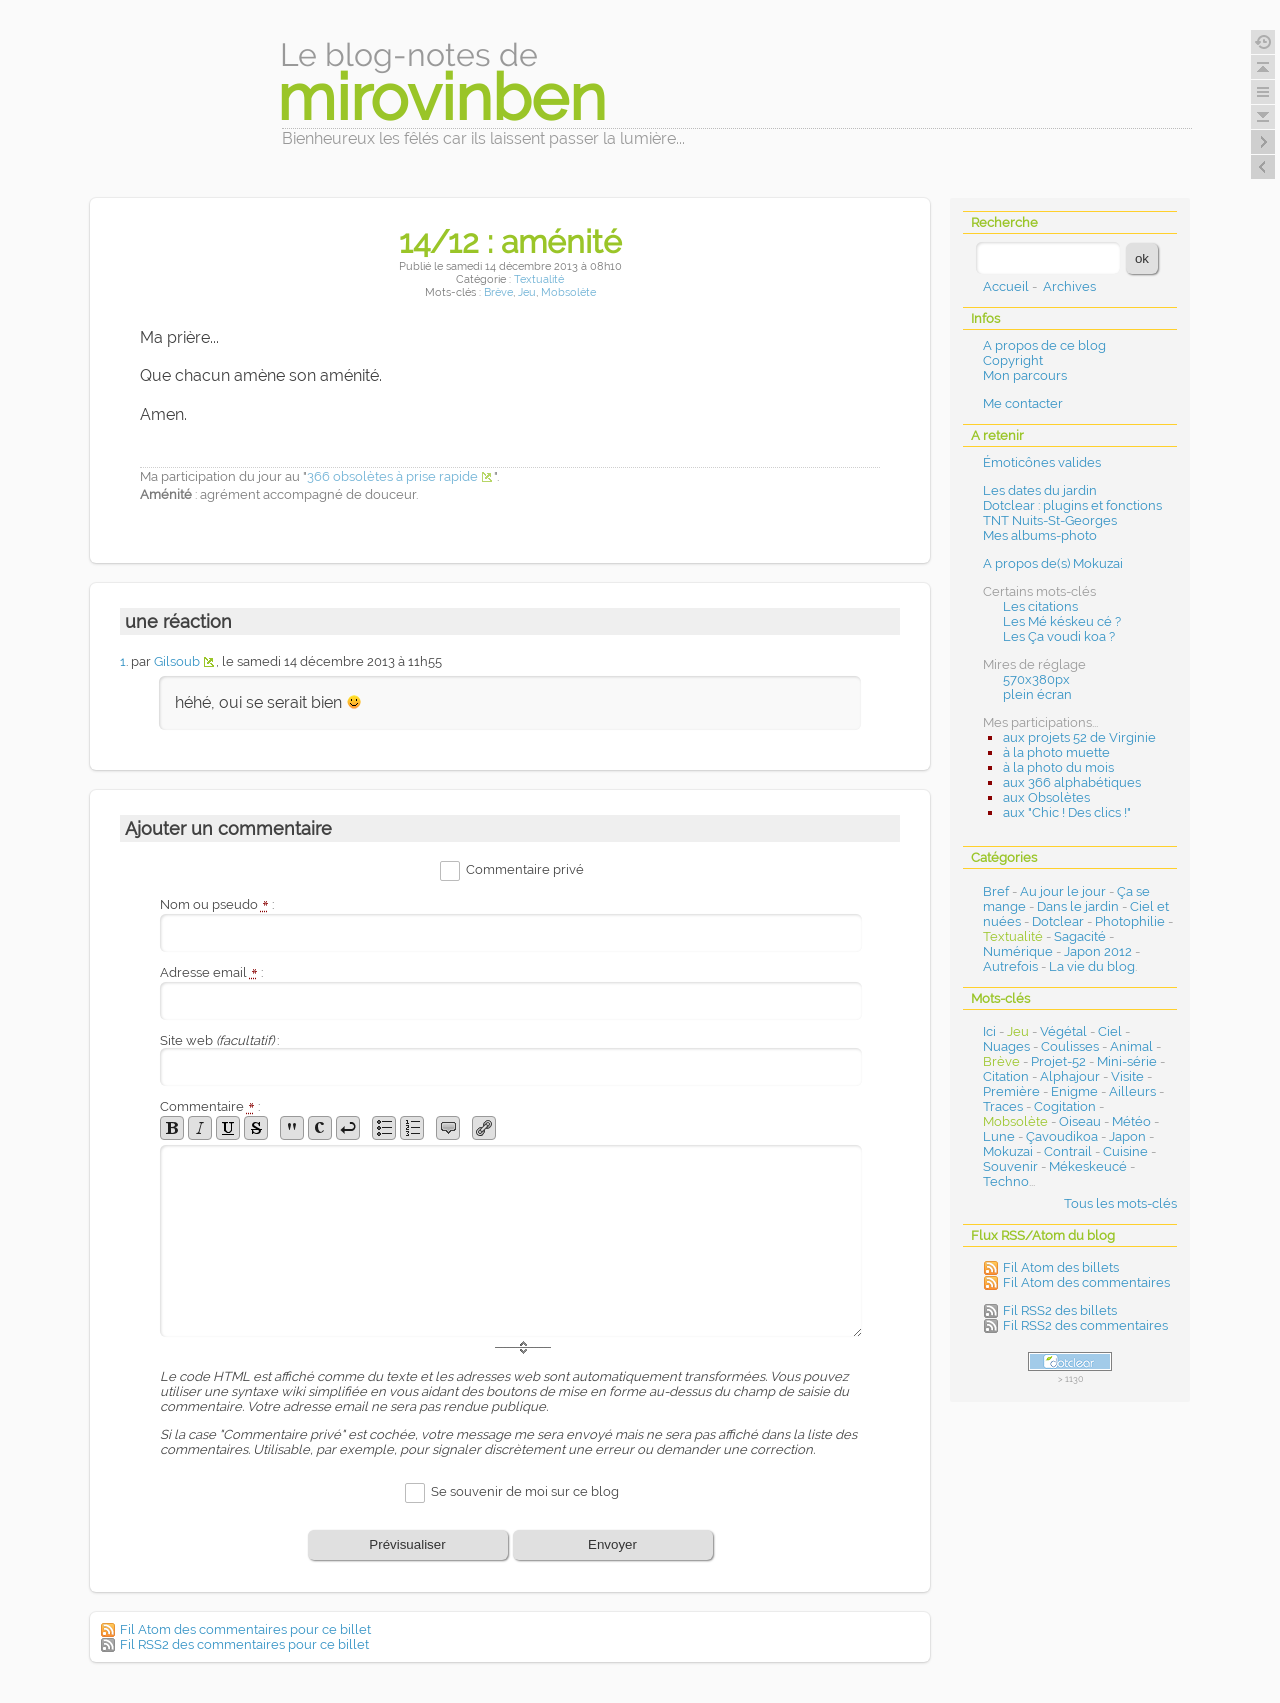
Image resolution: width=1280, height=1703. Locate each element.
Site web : (219, 1040)
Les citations (1040, 606)
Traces (1003, 1106)
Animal (1131, 1046)
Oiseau (1080, 1121)
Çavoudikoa (1062, 1136)
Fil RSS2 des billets (1060, 1310)
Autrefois (1010, 966)
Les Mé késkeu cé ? (1062, 621)
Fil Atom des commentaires (1086, 1282)
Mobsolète (568, 292)
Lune (999, 1136)
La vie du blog (1092, 966)
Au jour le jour (1063, 891)
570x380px (1036, 679)
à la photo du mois (1058, 767)
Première (1011, 1091)
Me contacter (1023, 403)
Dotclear (1058, 921)
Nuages (1006, 1046)
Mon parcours (1025, 375)
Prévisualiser (407, 1544)
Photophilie (1130, 921)
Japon (1127, 1136)
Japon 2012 (1098, 951)
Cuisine (1125, 1151)
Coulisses (1070, 1046)
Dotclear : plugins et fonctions (1072, 505)
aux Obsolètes (1046, 797)
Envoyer (612, 1544)
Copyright (1013, 360)
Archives (1069, 286)
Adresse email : (211, 972)
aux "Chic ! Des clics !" (1067, 812)
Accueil (1006, 286)
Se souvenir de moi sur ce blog (525, 1491)
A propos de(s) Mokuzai (1053, 563)
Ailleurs (1132, 1091)
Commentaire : (210, 1106)
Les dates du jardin (1040, 490)
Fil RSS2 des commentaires (1085, 1325)
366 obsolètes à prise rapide (392, 476)
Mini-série (1127, 1061)
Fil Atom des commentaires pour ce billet (245, 1629)
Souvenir (1010, 1166)
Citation (1006, 1076)
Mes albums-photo (1040, 535)
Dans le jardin (1078, 906)
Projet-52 (1058, 1061)
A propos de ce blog (1044, 345)
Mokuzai (1008, 1151)
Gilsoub (177, 661)
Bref (996, 891)
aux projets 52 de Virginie (1079, 737)
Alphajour (1070, 1076)
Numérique (1018, 951)
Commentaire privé (525, 870)
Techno (1006, 1181)
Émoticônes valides (1042, 462)
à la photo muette (1056, 752)
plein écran (1037, 694)
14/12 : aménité (510, 241)
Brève (498, 292)
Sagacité (1080, 936)
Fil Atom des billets (1061, 1267)
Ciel (1110, 1031)
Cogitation (1065, 1106)
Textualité (539, 279)
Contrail (1068, 1151)
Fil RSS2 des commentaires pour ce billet (244, 1644)
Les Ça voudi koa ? (1059, 636)
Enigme (1074, 1091)
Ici (989, 1031)
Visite (1127, 1076)
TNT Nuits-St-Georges (1050, 520)
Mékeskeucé (1088, 1166)
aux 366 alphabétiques (1072, 782)
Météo (1131, 1121)
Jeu (527, 292)
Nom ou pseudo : (217, 904)
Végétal (1063, 1031)
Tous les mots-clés (1120, 1203)
